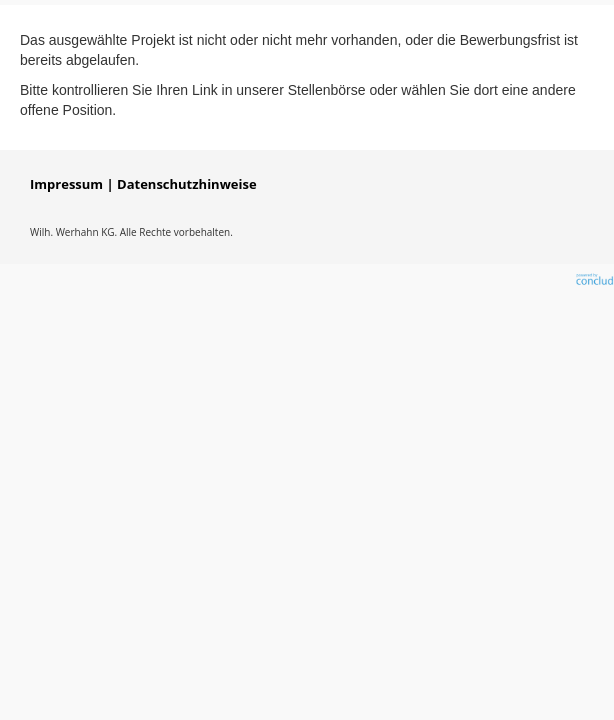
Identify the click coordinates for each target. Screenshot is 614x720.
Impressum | (72, 184)
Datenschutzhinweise (187, 184)
